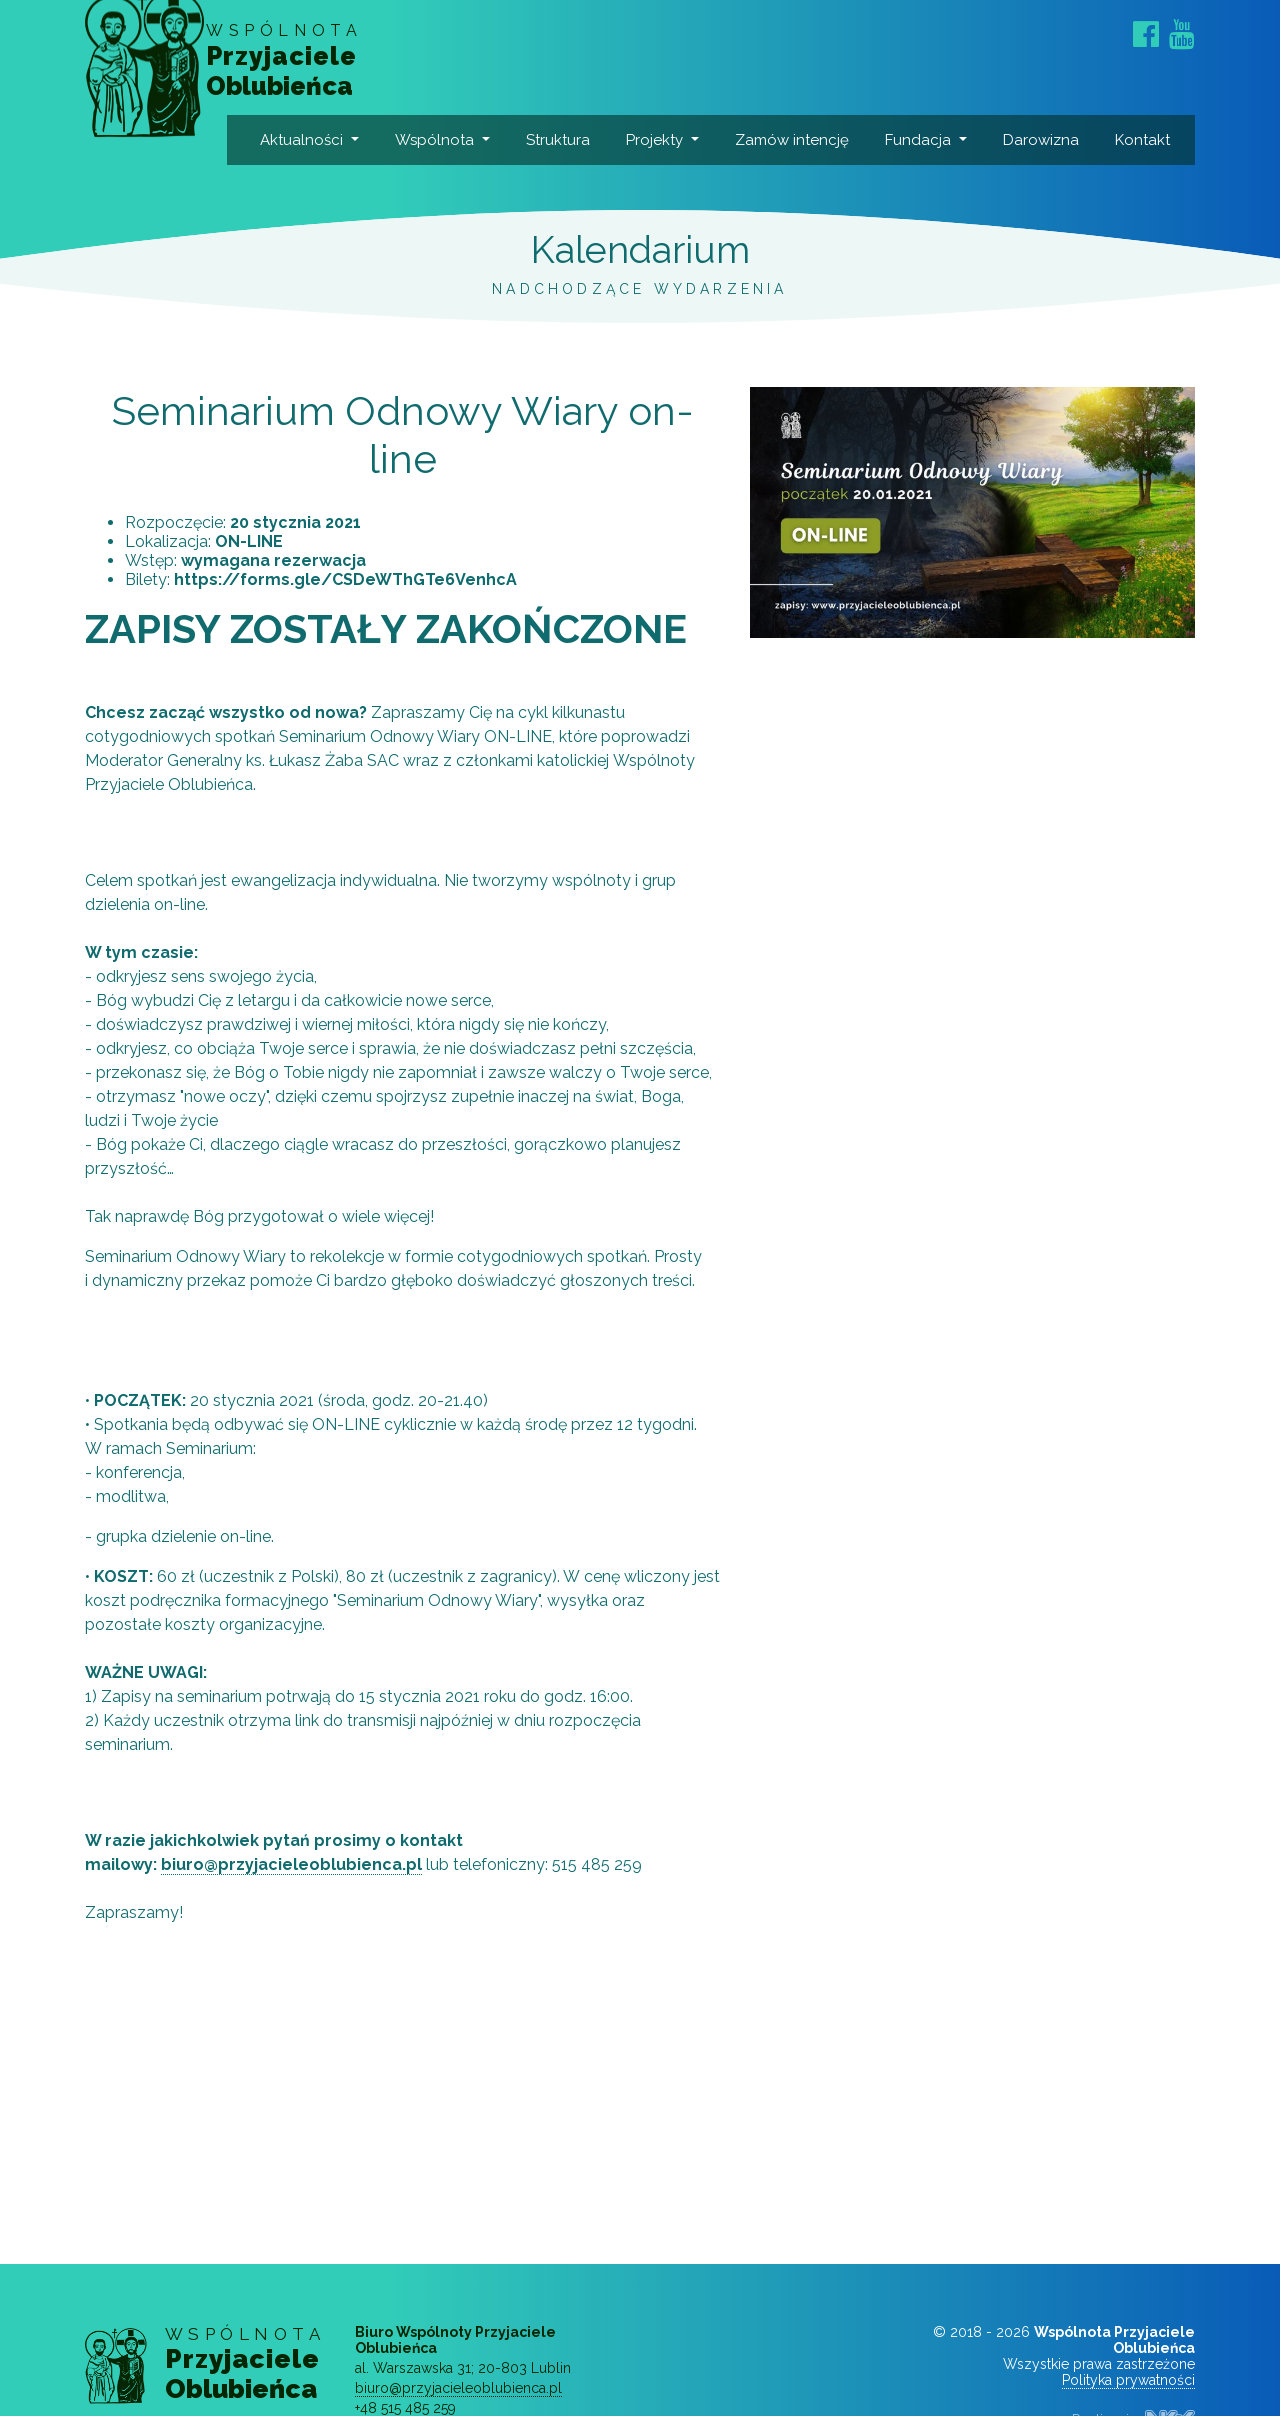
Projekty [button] (662, 140)
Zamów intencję (770, 165)
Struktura (566, 140)
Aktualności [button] (309, 140)
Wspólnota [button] (442, 140)
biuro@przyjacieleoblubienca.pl (291, 1914)
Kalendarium (640, 298)
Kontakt (1149, 140)
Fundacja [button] (925, 140)
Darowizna (1048, 140)
